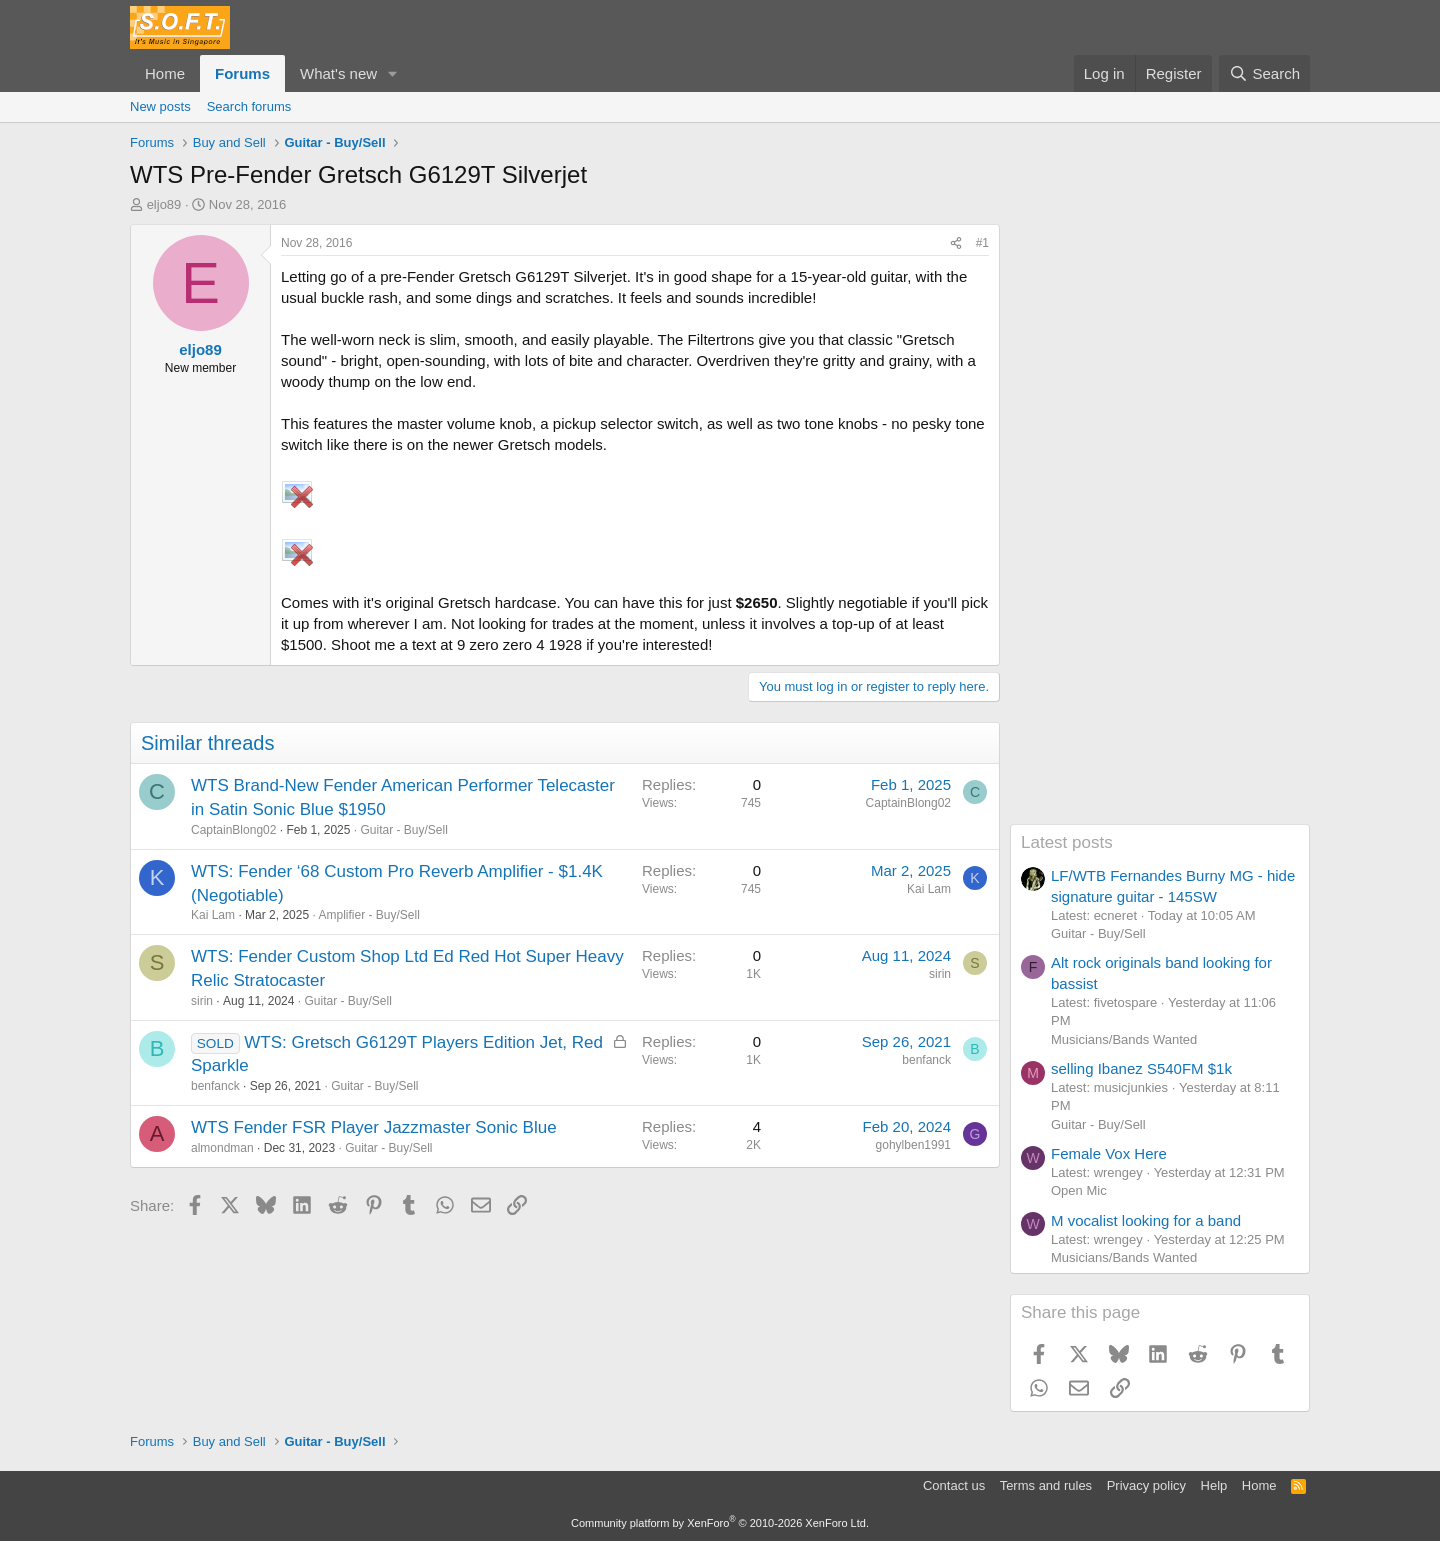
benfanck (215, 1086)
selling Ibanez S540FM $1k (1141, 1068)
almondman (222, 1148)
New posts (160, 106)
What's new (338, 73)
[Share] (956, 243)
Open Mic (1079, 1190)
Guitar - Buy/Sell (404, 830)
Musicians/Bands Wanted (1124, 1039)
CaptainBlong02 (233, 830)
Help (1214, 1485)
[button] (393, 73)
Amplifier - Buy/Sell (368, 915)
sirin (202, 1001)
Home (165, 73)
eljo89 (164, 204)
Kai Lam (213, 915)
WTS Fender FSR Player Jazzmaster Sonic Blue (374, 1127)
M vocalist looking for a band (1146, 1220)
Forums (242, 73)
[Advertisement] (1160, 524)
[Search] (1264, 73)
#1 (982, 243)
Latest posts (1067, 842)
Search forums (249, 106)
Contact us (954, 1485)
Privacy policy (1146, 1485)
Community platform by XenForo (720, 1523)
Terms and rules (1046, 1485)
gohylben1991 (913, 1145)
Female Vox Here (1109, 1153)
